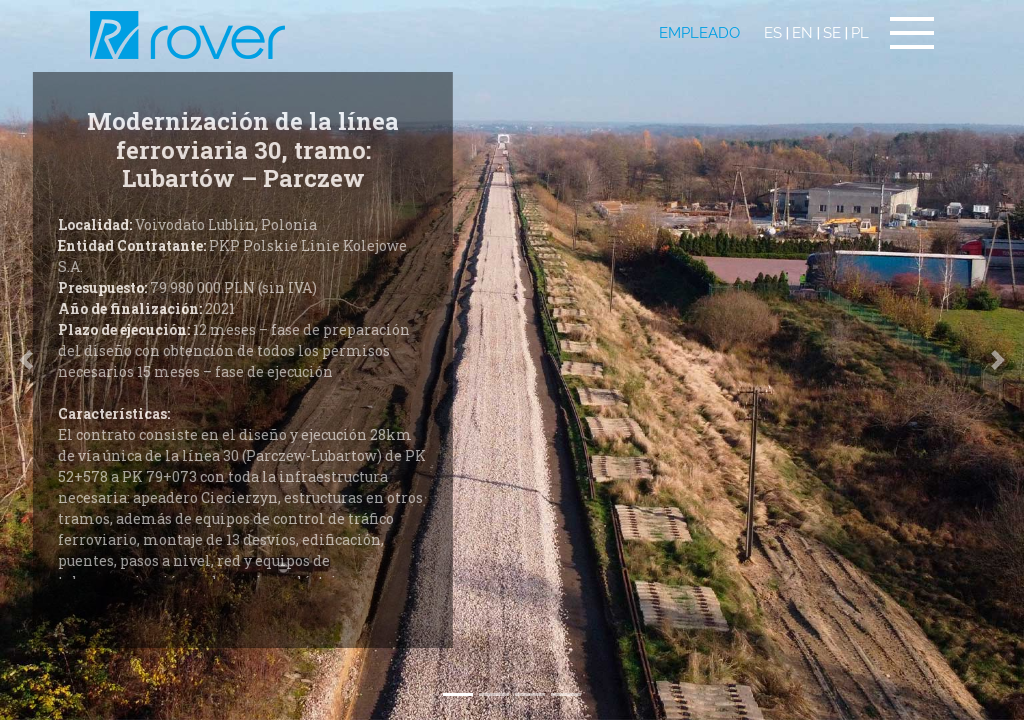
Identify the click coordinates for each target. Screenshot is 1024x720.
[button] (998, 360)
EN (802, 33)
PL (860, 33)
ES (773, 33)
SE (832, 33)
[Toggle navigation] (912, 33)
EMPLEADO (699, 33)
